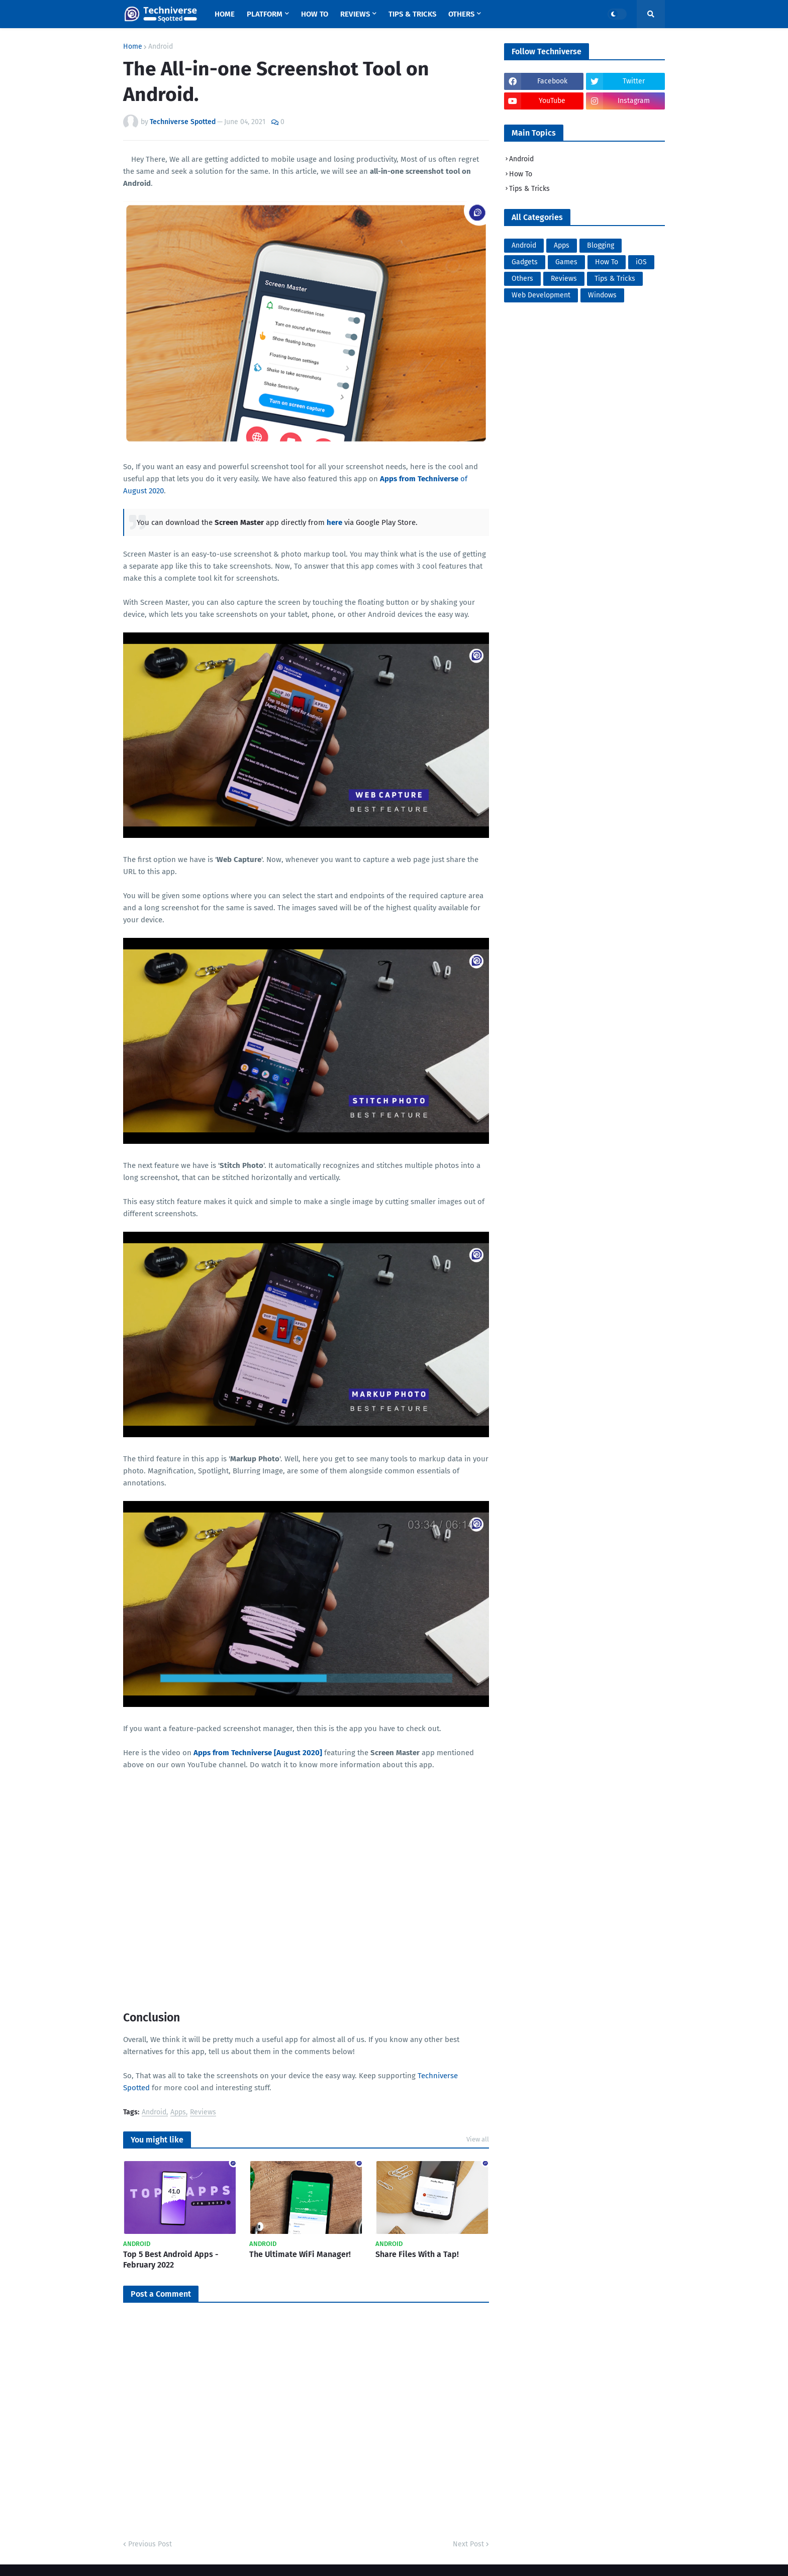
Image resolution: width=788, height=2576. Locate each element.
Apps (178, 2112)
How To (520, 174)
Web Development (541, 295)
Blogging (600, 245)
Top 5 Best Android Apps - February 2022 (171, 2259)
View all (477, 2139)
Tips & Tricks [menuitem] (412, 14)
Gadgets (525, 262)
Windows (602, 295)
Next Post (468, 2544)
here (334, 522)
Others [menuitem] (461, 14)
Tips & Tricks (529, 188)
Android (160, 46)
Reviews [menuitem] (355, 14)
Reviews (203, 2112)
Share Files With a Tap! (417, 2254)
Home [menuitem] (225, 14)
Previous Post (150, 2544)
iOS (641, 262)
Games (566, 262)
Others (522, 278)
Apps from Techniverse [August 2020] (257, 1752)
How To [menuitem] (314, 14)
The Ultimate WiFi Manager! (300, 2254)
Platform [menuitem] (264, 14)
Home (132, 46)
